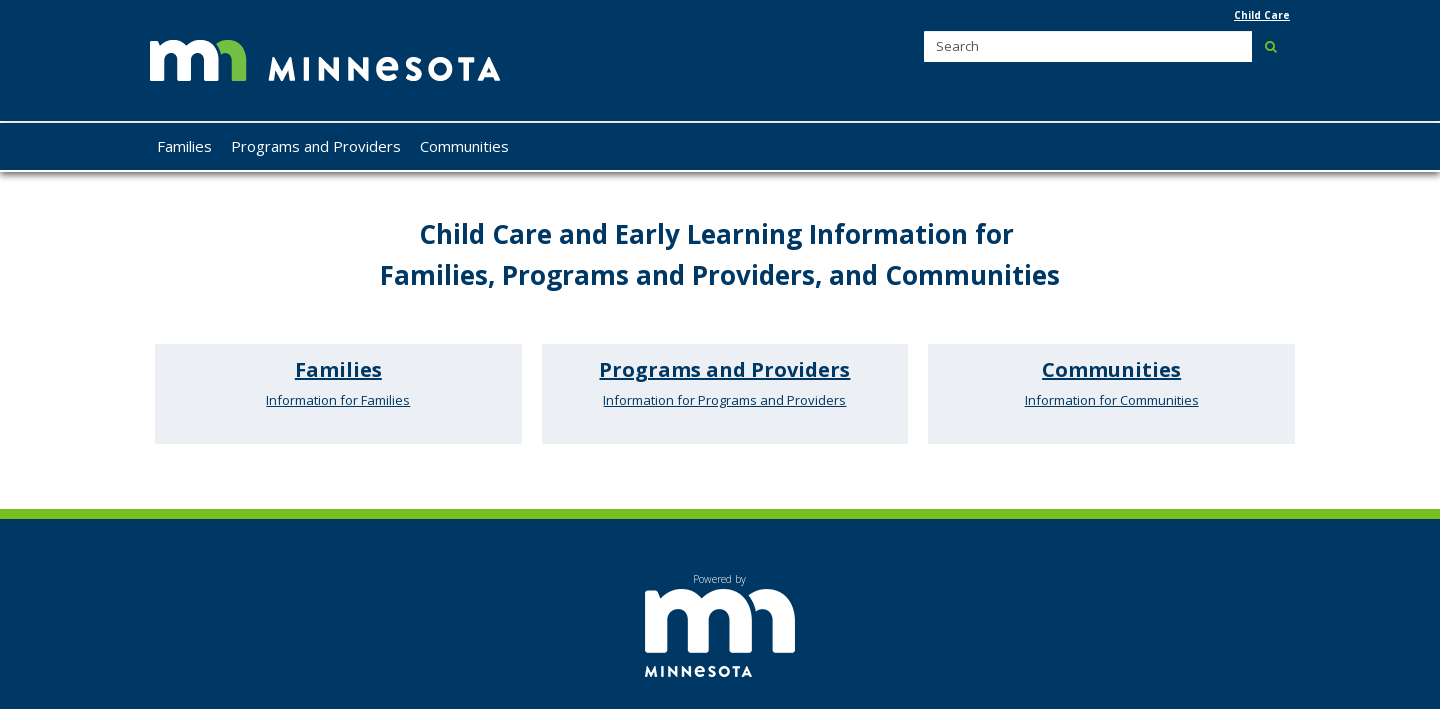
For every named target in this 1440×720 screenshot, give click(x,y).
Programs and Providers (724, 369)
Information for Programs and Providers (724, 400)
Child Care (1262, 15)
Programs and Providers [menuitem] (316, 146)
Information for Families (338, 400)
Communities (1111, 369)
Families (338, 369)
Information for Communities (1112, 400)
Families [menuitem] (184, 146)
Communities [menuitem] (464, 146)
